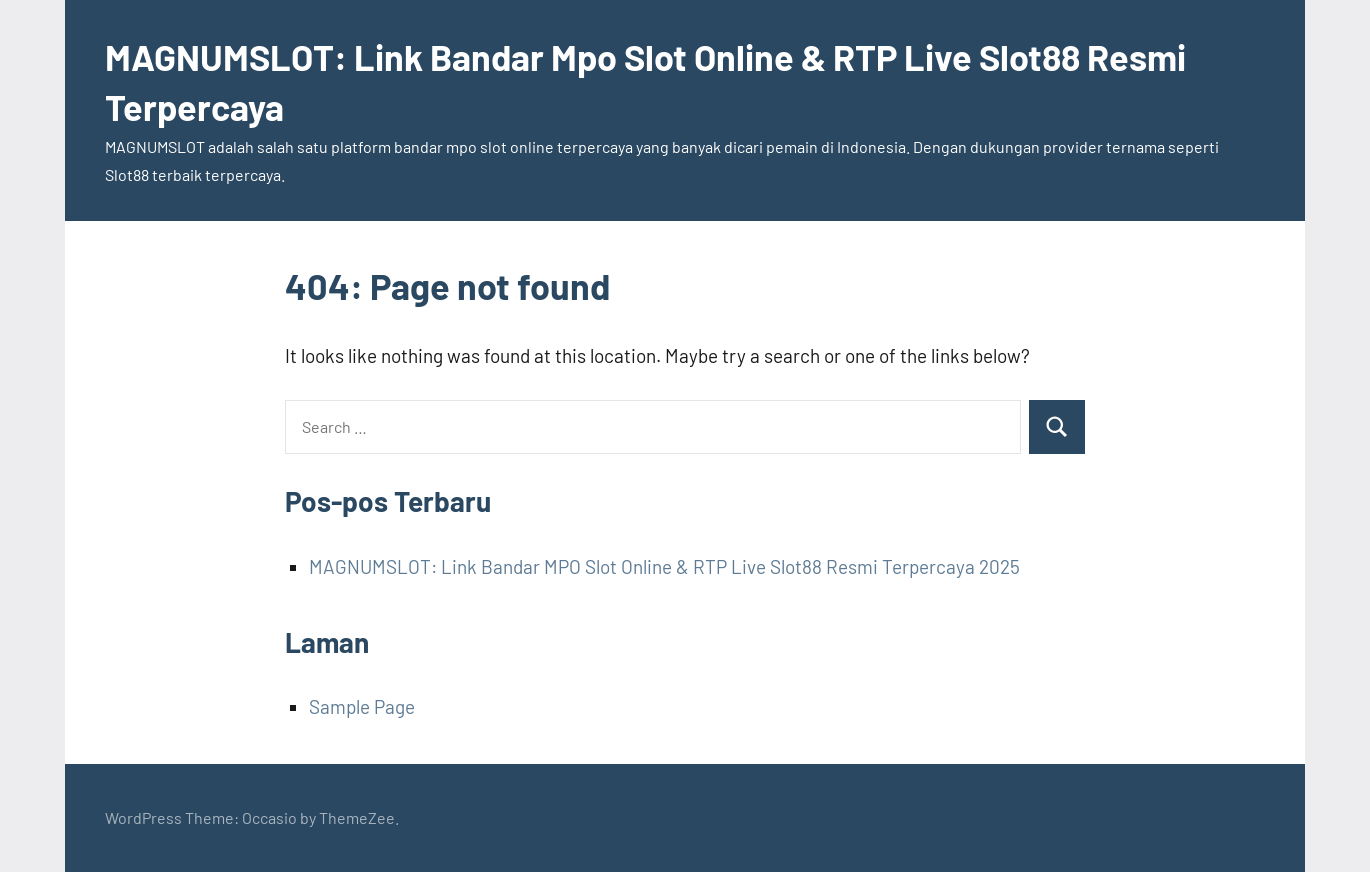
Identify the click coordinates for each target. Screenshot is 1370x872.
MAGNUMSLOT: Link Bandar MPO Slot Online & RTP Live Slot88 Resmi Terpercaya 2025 (664, 566)
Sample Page (362, 706)
